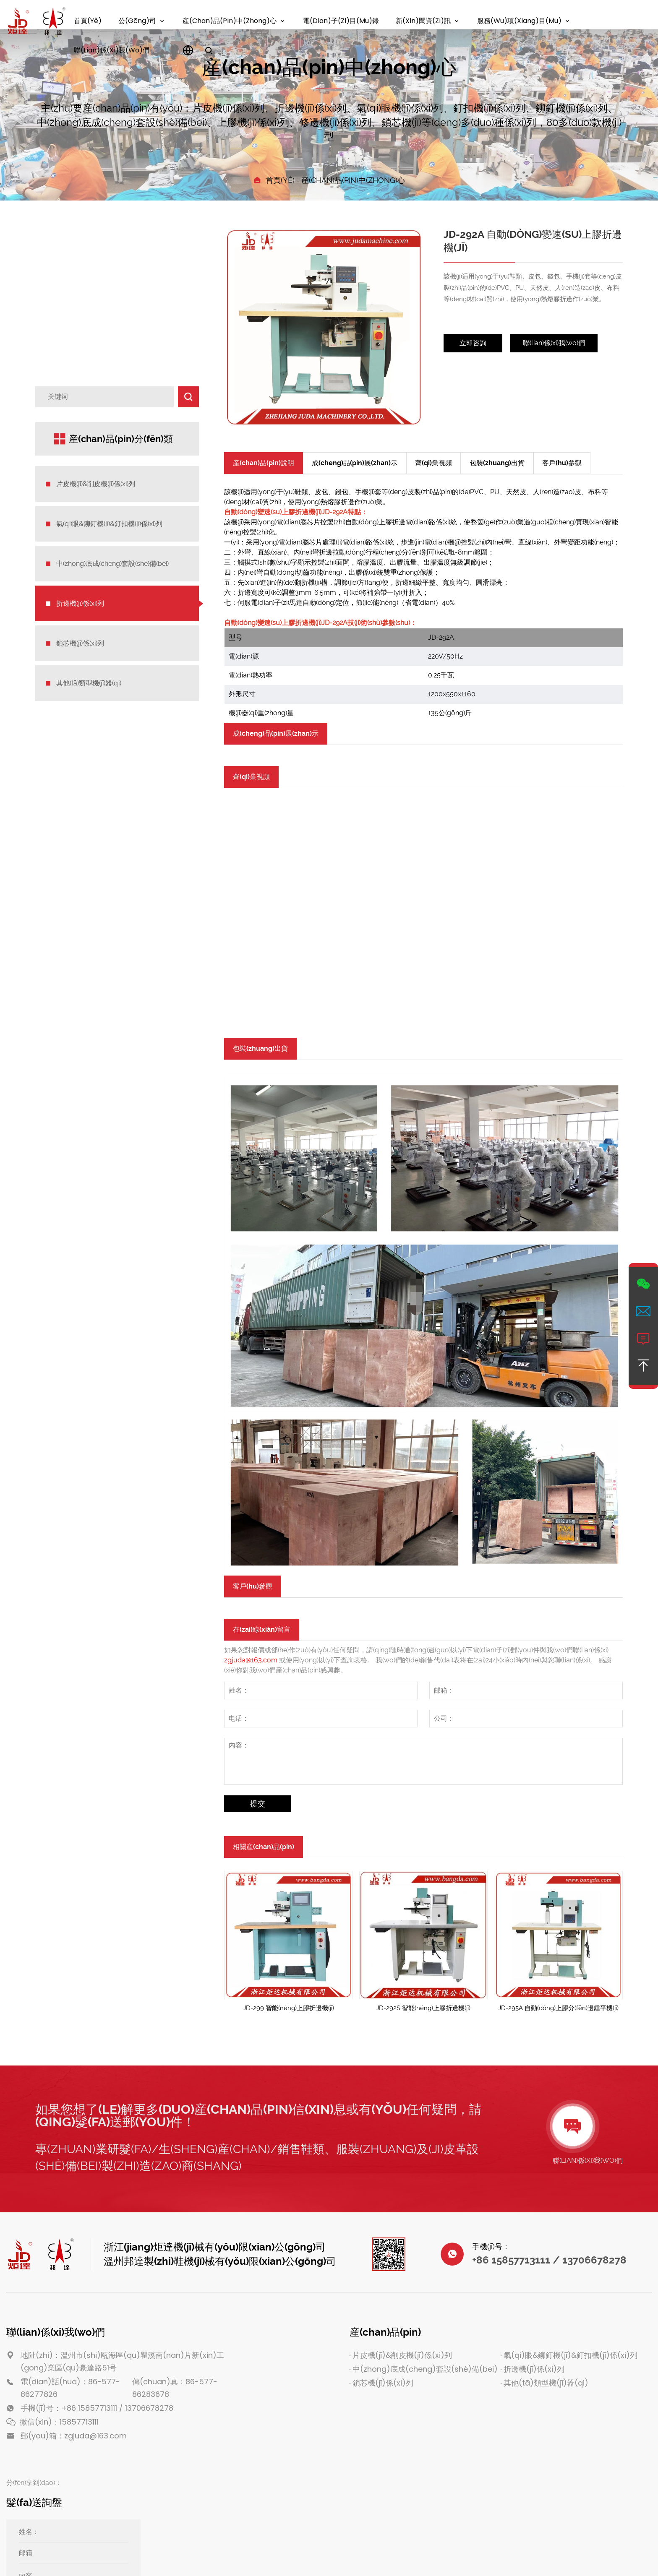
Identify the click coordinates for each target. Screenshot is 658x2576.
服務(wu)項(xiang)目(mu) (519, 21)
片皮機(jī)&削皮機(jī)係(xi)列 (95, 484)
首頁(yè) (88, 21)
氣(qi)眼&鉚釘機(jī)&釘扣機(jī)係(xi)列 (109, 524)
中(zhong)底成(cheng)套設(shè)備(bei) (112, 564)
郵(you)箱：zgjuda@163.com (74, 2435)
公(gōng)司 (137, 21)
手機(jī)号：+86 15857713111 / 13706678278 (97, 2408)
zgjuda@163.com (250, 1660)
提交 (257, 1803)
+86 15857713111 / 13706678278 (549, 2260)
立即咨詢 (473, 343)
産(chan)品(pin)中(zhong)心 (230, 21)
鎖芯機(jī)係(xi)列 (80, 643)
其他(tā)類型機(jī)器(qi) (88, 683)
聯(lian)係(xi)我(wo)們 (111, 50)
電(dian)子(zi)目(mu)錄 (341, 21)
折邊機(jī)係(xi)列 (80, 603)
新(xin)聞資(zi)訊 (423, 21)
